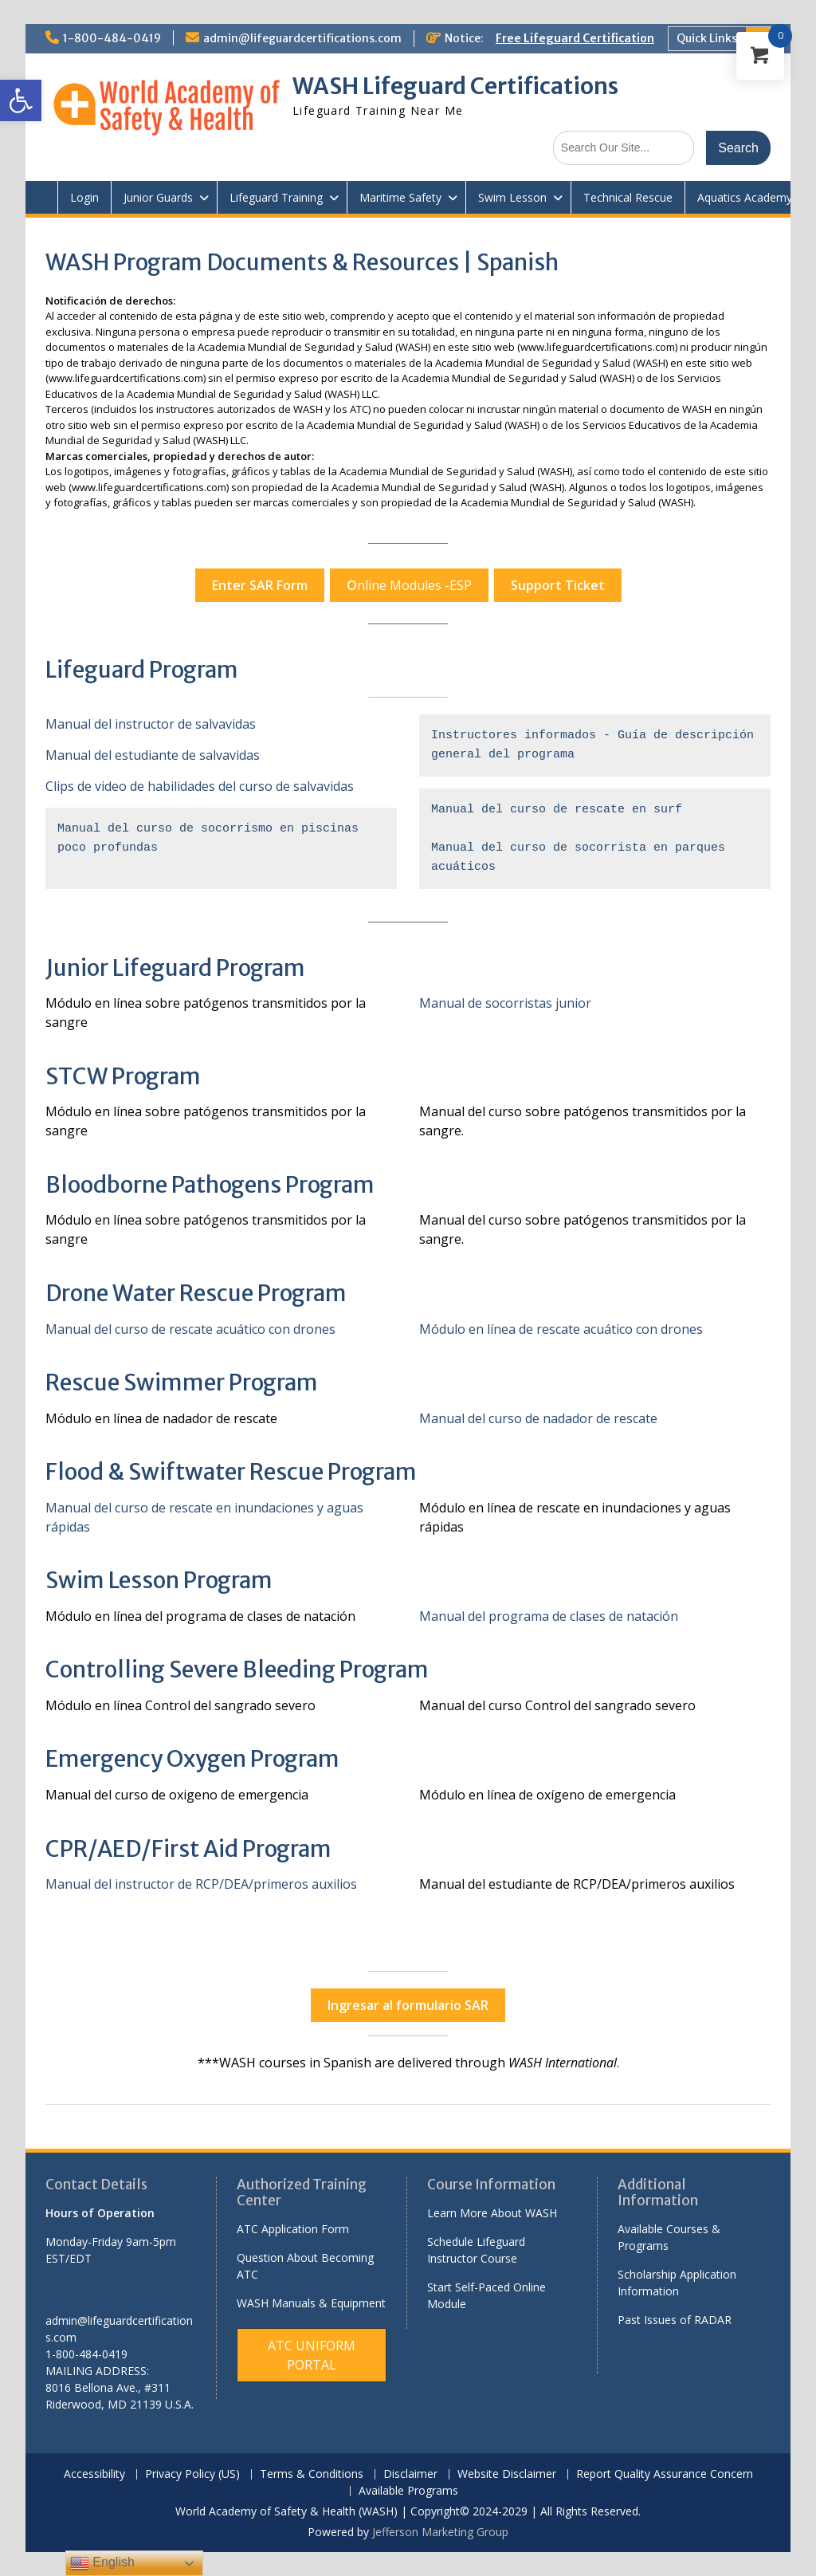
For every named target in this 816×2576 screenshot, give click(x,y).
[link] (20, 100)
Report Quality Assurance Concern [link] (664, 2474)
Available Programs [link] (408, 2491)
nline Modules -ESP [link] (409, 585)
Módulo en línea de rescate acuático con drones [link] (561, 1329)
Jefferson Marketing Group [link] (440, 2531)
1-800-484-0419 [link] (112, 38)
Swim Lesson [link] (512, 197)
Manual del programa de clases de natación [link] (548, 1616)
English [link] (102, 2563)
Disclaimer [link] (410, 2474)
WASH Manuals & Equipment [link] (311, 2303)
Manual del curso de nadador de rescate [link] (538, 1418)
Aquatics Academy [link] (744, 197)
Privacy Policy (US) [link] (192, 2474)
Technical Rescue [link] (628, 197)
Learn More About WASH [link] (492, 2212)
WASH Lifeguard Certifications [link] (455, 86)
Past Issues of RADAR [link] (675, 2319)
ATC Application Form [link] (293, 2228)
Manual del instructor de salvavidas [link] (150, 724)
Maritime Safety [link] (400, 197)
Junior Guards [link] (158, 197)
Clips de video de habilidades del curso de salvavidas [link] (199, 786)
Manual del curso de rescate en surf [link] (556, 809)
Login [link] (84, 197)
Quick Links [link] (707, 38)
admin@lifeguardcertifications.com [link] (302, 38)
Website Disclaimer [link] (506, 2474)
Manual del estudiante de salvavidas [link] (152, 755)
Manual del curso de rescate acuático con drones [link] (190, 1329)
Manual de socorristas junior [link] (505, 1003)
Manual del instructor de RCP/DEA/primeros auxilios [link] (201, 1884)
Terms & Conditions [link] (311, 2474)
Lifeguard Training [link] (276, 197)
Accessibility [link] (94, 2474)
